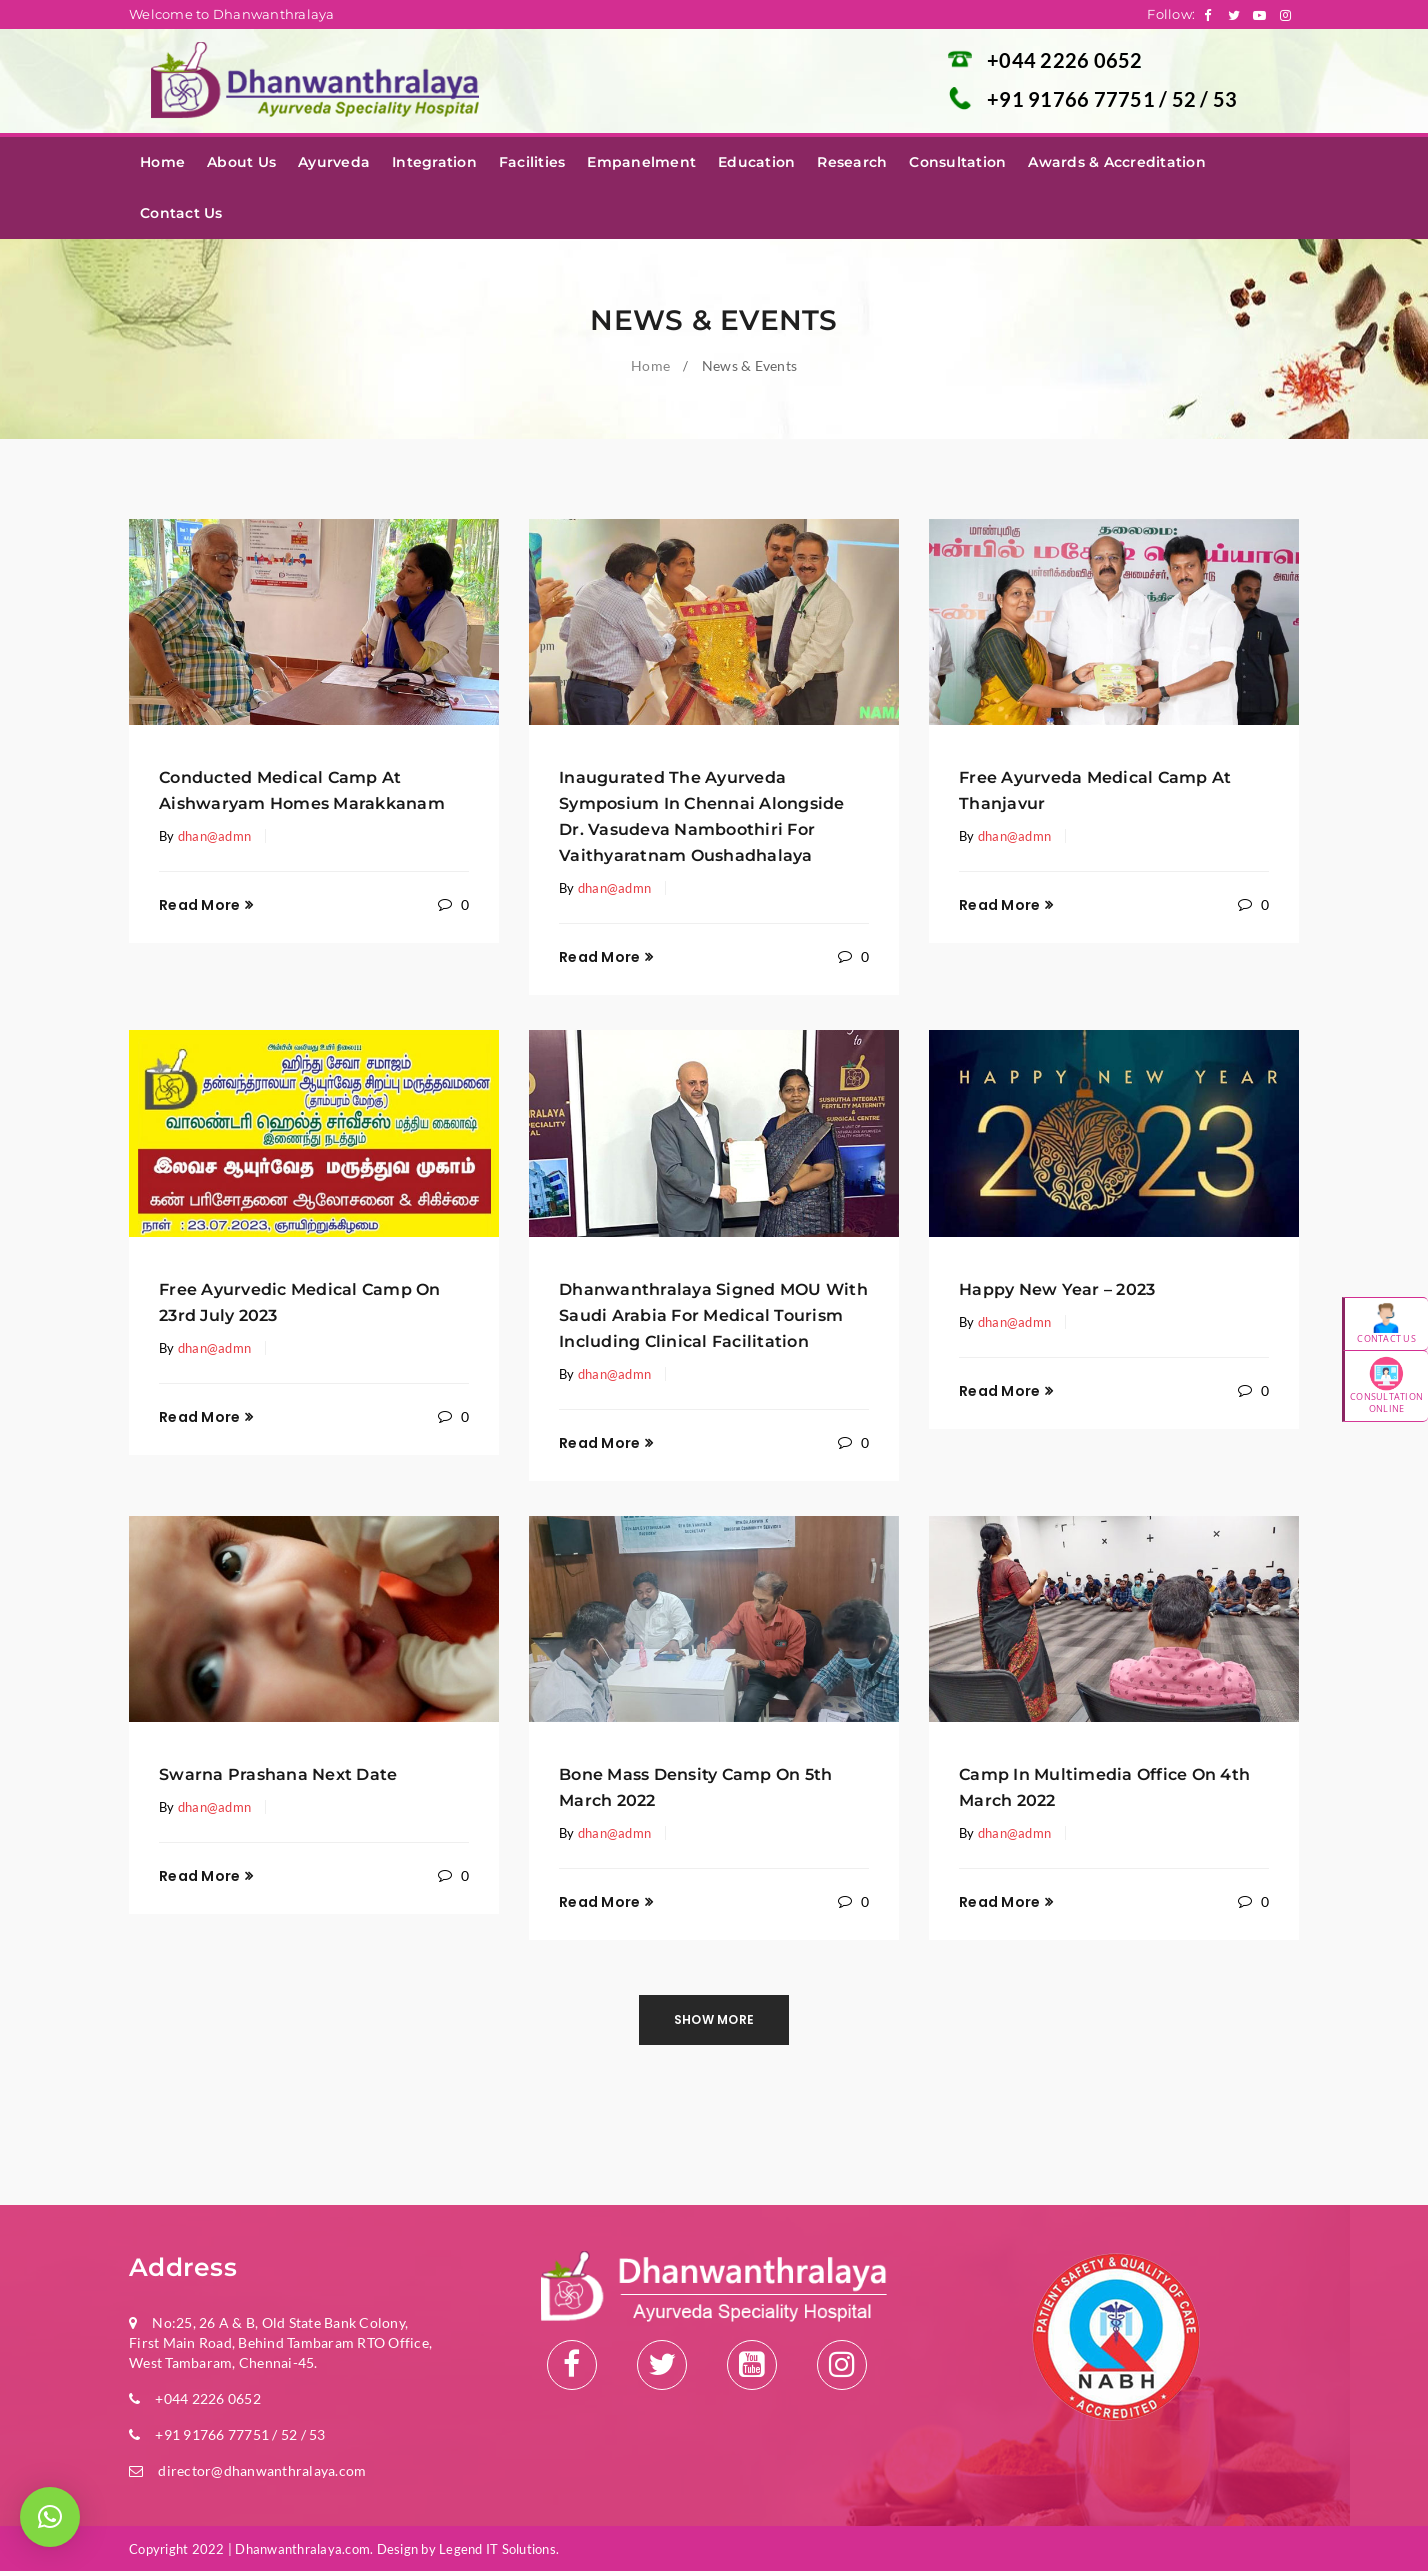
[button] (50, 2517)
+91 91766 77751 (1073, 99)
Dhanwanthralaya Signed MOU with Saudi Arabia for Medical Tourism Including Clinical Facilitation (713, 1315)
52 (1186, 99)
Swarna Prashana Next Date (278, 1774)
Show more (714, 2019)
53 (1225, 99)
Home (650, 365)
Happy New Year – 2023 (1057, 1289)
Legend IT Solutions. (499, 2549)
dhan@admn (214, 836)
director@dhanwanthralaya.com (262, 2470)
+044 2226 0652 (1065, 60)
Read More (199, 905)
